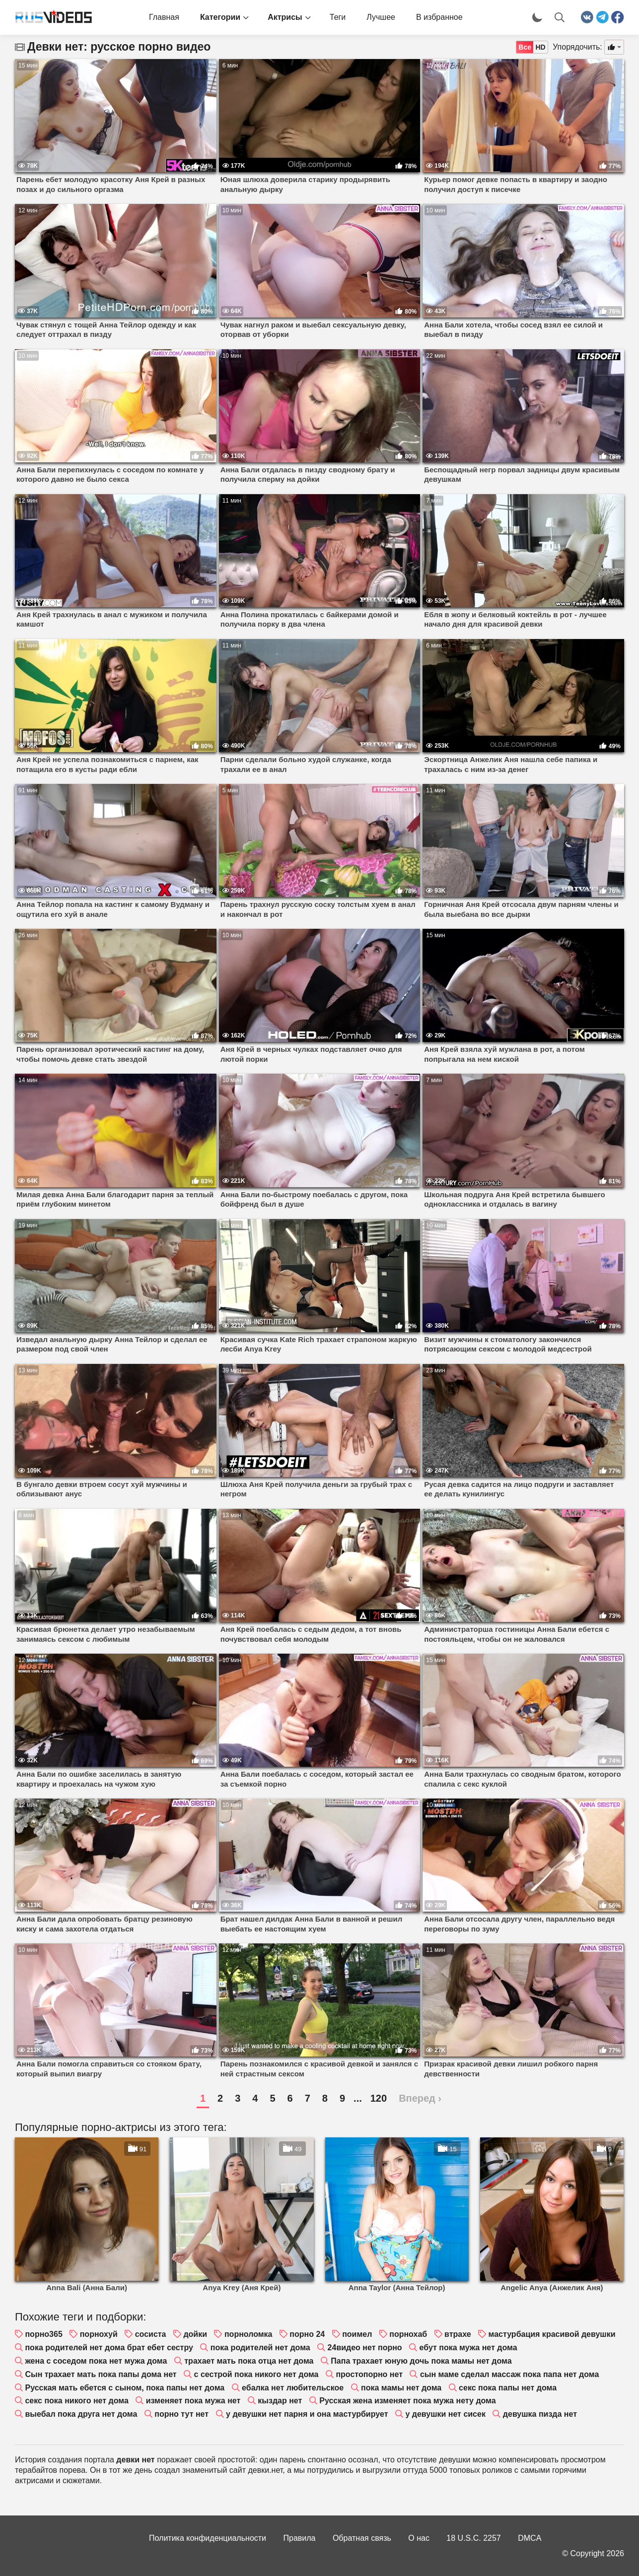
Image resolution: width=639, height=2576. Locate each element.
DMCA (529, 2538)
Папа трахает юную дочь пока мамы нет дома (421, 2361)
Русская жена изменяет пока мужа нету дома (407, 2400)
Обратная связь (362, 2538)
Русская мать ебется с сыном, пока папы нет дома (124, 2387)
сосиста (150, 2334)
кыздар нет (280, 2400)
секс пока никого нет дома (76, 2400)
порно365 (43, 2334)
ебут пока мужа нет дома (468, 2347)
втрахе (457, 2334)
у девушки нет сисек (445, 2414)
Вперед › (420, 2098)
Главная (164, 17)
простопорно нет (369, 2374)
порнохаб (408, 2334)
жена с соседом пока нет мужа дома (96, 2361)
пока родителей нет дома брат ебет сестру (109, 2347)
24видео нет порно (365, 2347)
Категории (220, 17)
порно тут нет (181, 2414)
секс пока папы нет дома (508, 2387)
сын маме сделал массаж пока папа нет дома (509, 2374)
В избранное (439, 17)
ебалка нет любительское (293, 2387)
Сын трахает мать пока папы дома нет (100, 2374)
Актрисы (285, 17)
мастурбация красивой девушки (552, 2334)
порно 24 (307, 2334)
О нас (418, 2538)
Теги (338, 17)
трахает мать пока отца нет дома (248, 2361)
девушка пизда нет (540, 2414)
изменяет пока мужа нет (193, 2400)
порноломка (248, 2334)
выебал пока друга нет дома (81, 2414)
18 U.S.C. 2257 (473, 2538)
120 (378, 2098)
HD (540, 47)
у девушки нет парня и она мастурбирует (307, 2414)
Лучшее (380, 17)
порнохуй (99, 2334)
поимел (357, 2334)
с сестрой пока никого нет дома (256, 2374)
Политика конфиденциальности (207, 2538)
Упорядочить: (577, 47)
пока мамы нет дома (401, 2387)
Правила (300, 2538)
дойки (195, 2334)
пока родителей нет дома (260, 2347)
